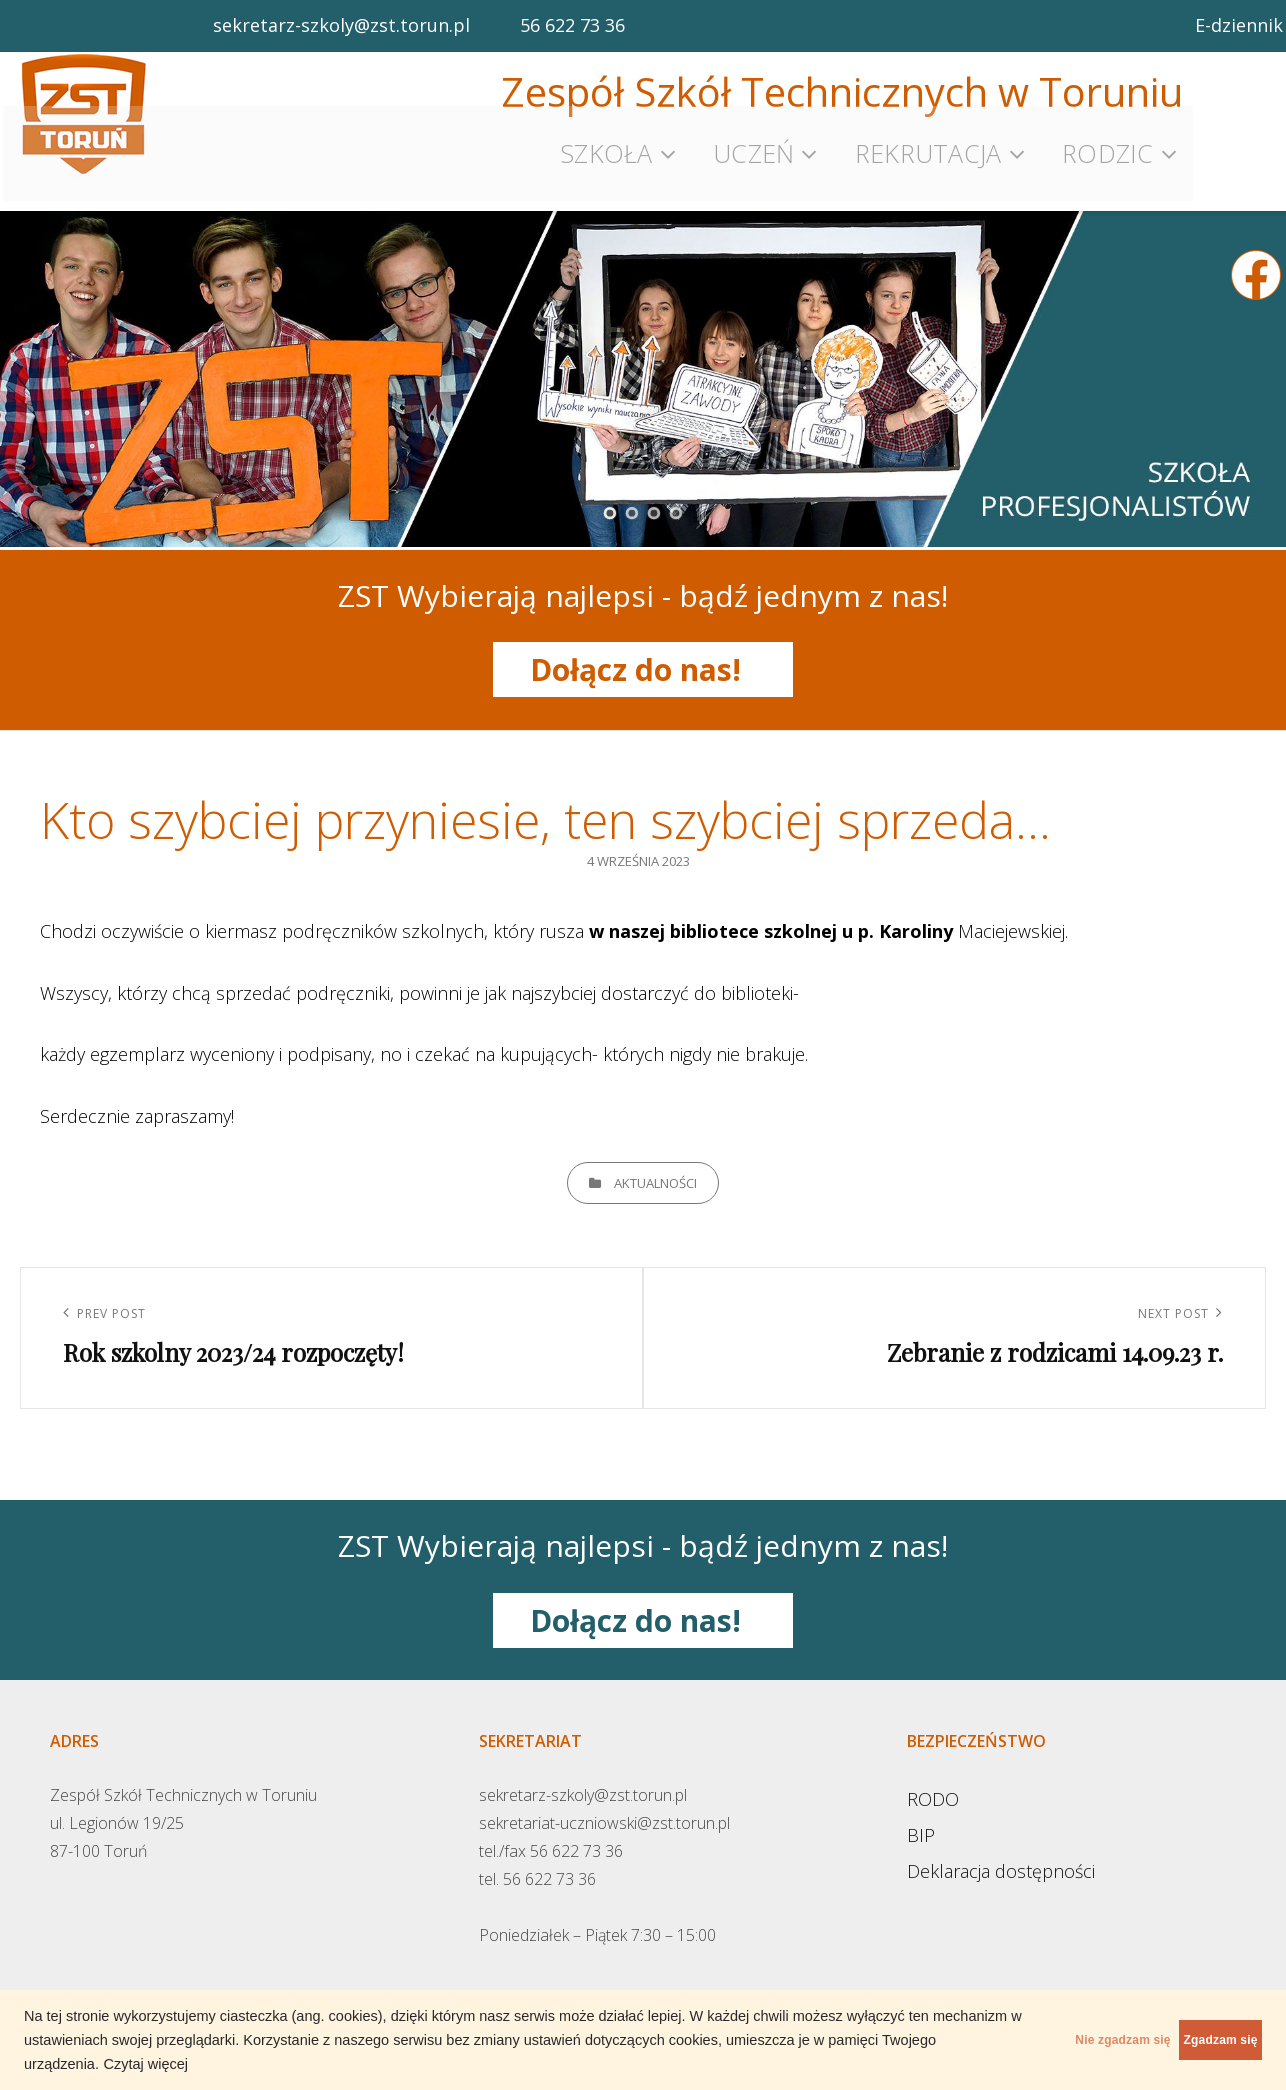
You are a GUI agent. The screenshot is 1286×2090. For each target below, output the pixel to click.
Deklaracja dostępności (1001, 1853)
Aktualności (655, 1165)
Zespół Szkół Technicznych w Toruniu (842, 91)
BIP (921, 1817)
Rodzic (1108, 145)
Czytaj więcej (360, 2064)
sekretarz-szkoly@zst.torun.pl (341, 25)
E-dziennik (1239, 25)
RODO (933, 1781)
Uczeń (753, 145)
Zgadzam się (1190, 2040)
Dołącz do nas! (643, 651)
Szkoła (606, 145)
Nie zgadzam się (1031, 2040)
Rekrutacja (928, 145)
